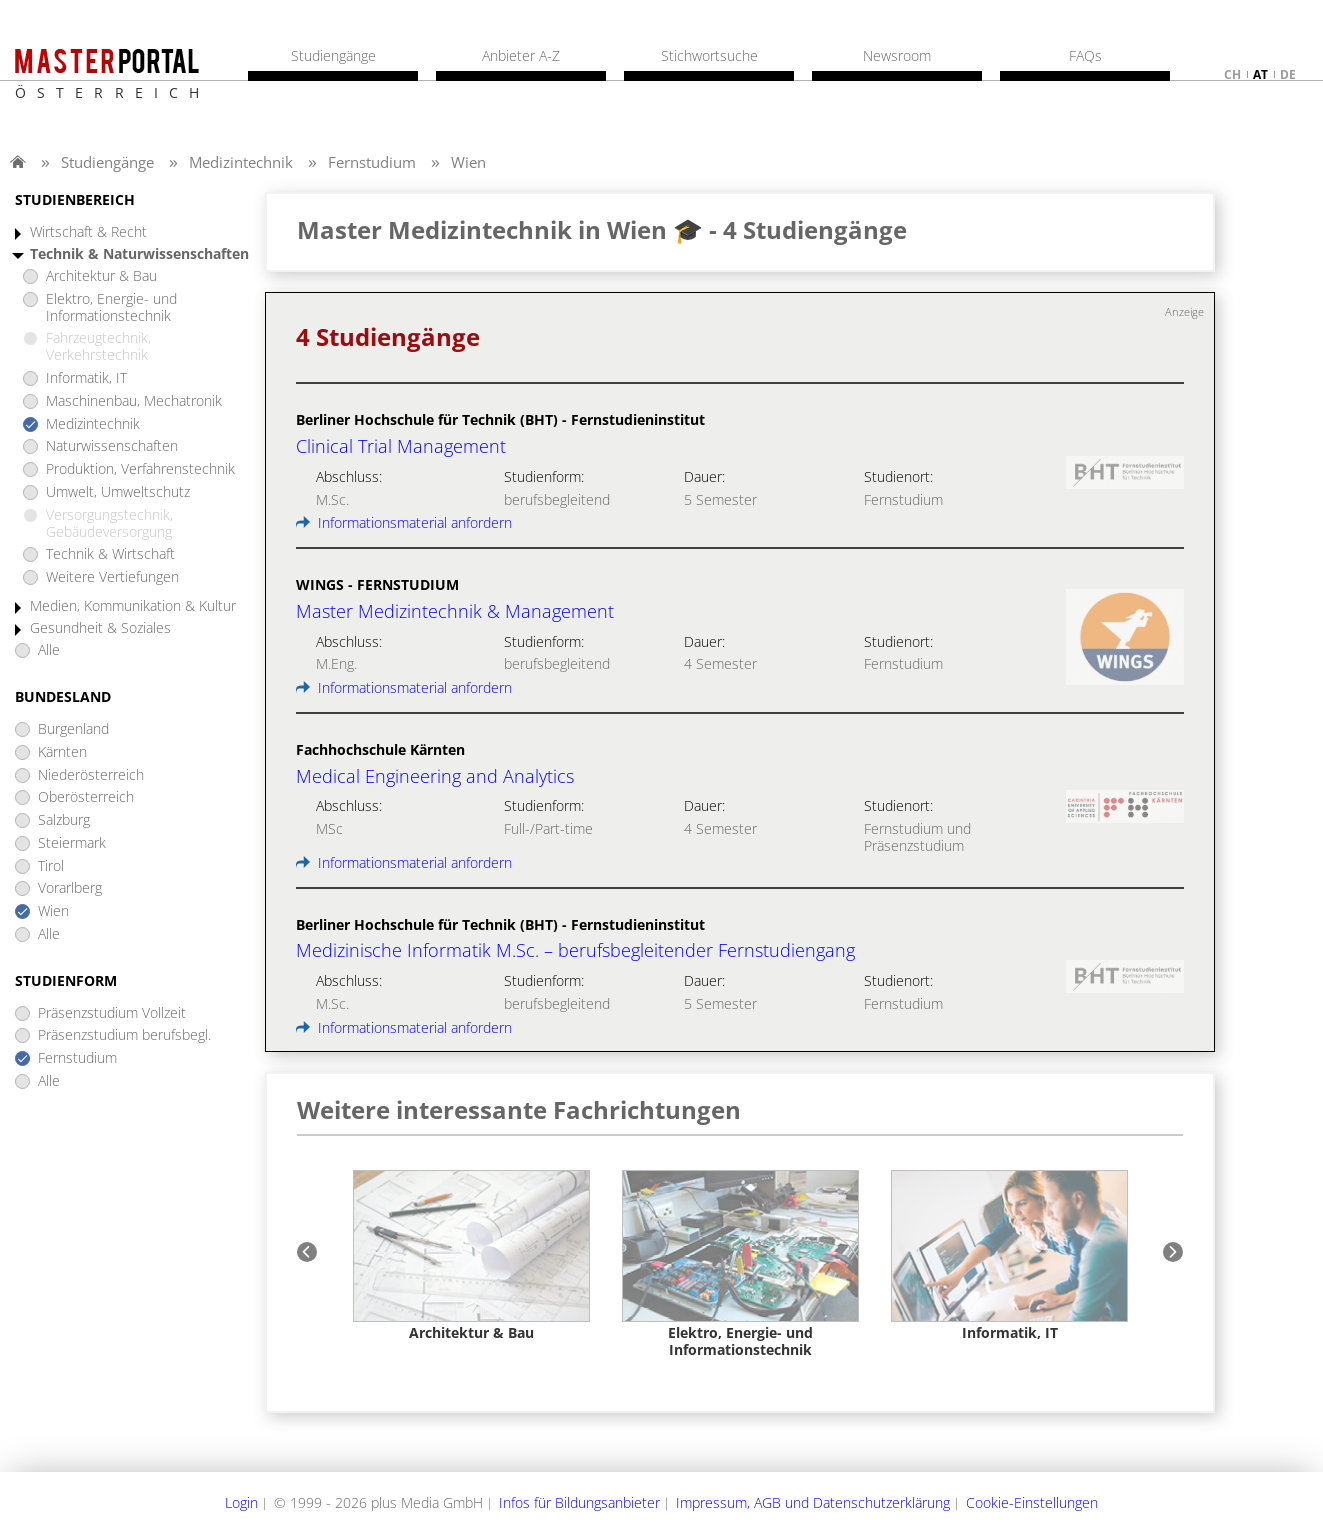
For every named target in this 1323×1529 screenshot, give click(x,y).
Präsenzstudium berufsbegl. (124, 1035)
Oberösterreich (86, 797)
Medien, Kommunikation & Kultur (133, 606)
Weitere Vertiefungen (112, 577)
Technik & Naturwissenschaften (139, 254)
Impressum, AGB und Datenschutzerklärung (813, 1502)
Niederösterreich (91, 775)
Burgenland (73, 729)
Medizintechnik (241, 162)
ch (1232, 74)
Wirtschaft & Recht (88, 232)
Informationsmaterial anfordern (404, 522)
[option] (471, 1256)
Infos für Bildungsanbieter (579, 1502)
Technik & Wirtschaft (110, 554)
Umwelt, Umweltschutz (118, 492)
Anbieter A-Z (521, 56)
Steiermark (72, 843)
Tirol (51, 866)
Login (241, 1502)
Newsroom (897, 56)
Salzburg (64, 820)
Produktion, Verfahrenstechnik (140, 469)
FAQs (1085, 56)
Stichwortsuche (709, 56)
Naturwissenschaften (112, 446)
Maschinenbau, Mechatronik (134, 401)
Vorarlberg (70, 888)
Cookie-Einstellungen (1032, 1502)
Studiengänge (107, 162)
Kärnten (62, 752)
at (1260, 74)
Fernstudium (372, 162)
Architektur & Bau (101, 276)
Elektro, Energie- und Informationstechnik (111, 308)
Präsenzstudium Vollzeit (112, 1013)
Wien (468, 162)
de (1288, 74)
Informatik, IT (86, 378)
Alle (49, 650)
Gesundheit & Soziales (100, 628)
